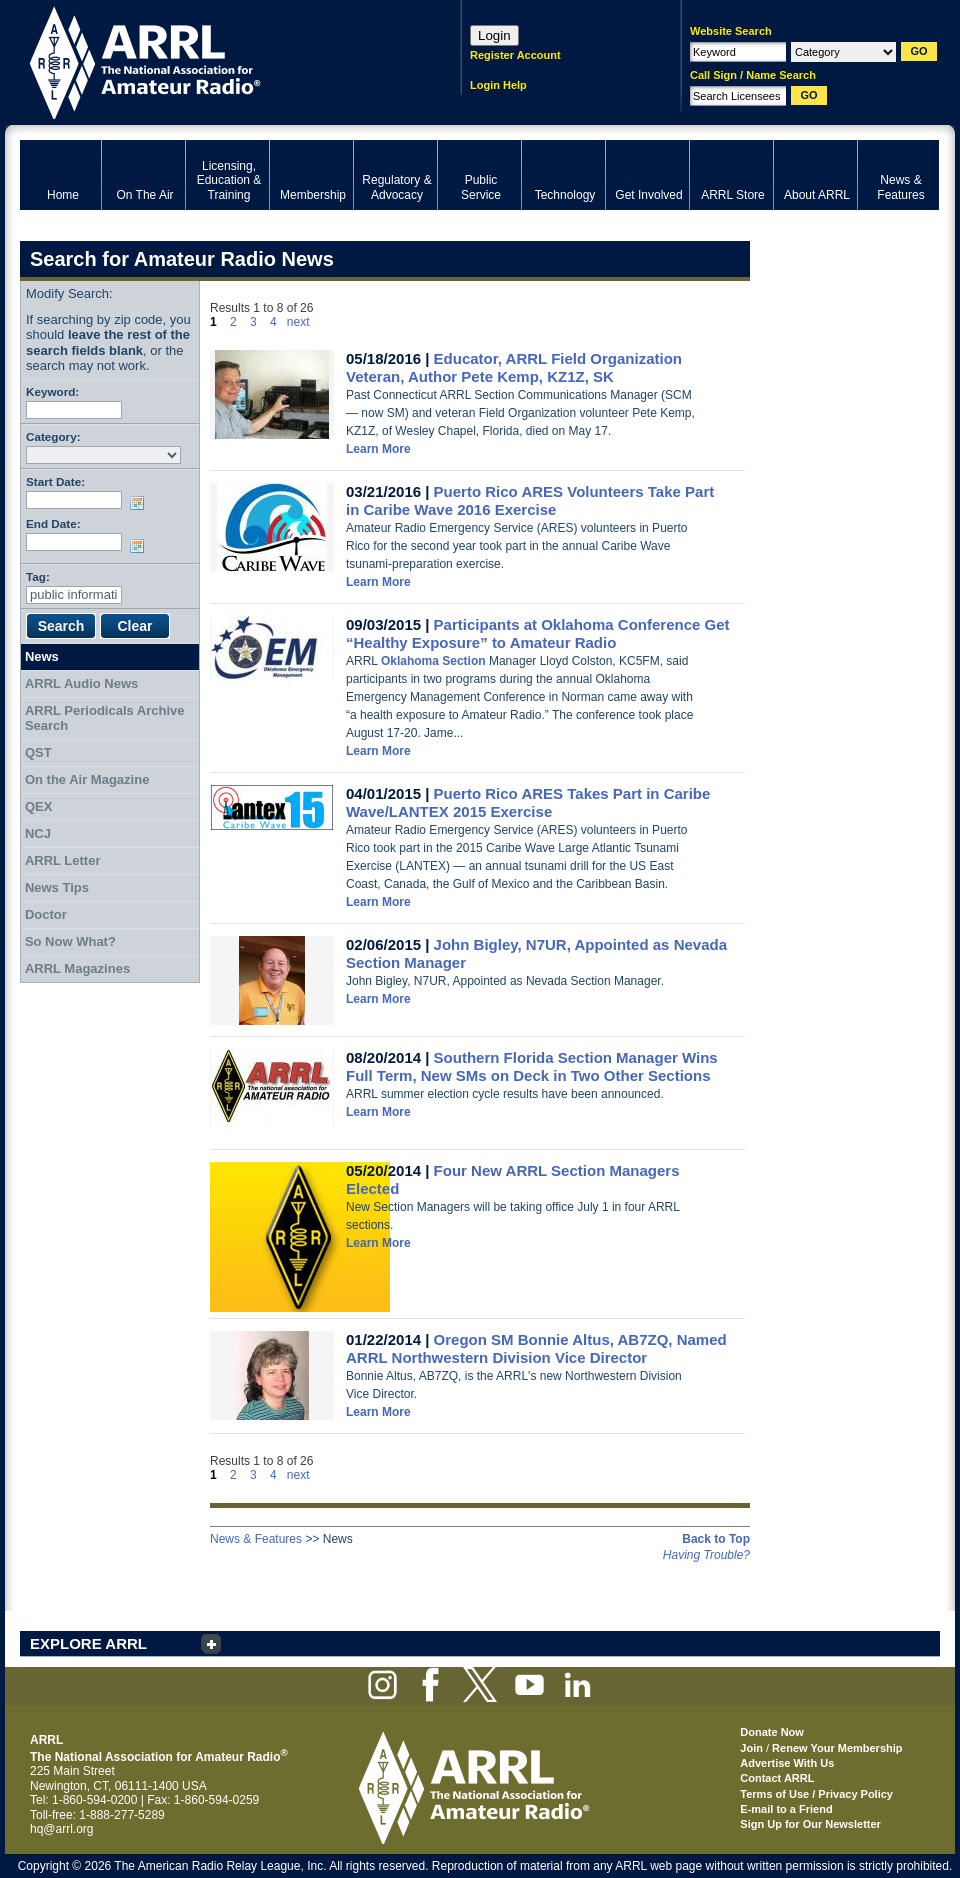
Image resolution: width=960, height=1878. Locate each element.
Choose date (141, 503)
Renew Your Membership (837, 1748)
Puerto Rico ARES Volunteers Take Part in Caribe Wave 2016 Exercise (530, 500)
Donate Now (772, 1732)
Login (494, 35)
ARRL (214, 60)
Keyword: (52, 391)
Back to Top (716, 1539)
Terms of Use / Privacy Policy (816, 1794)
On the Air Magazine (87, 779)
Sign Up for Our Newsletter (810, 1824)
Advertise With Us (787, 1763)
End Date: (53, 523)
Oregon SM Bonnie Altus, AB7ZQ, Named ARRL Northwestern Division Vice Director (536, 1348)
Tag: (38, 576)
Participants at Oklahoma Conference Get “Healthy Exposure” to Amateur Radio (538, 633)
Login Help (498, 85)
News (42, 656)
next (298, 322)
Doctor (46, 914)
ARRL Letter (63, 860)
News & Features (256, 1539)
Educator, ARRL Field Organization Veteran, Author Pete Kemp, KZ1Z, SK (514, 367)
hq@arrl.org (62, 1829)
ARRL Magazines (77, 968)
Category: (53, 436)
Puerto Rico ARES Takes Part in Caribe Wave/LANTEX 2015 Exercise (528, 802)
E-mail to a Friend (786, 1809)
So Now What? (70, 941)
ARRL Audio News (81, 683)
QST (38, 752)
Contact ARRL (777, 1778)
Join (751, 1748)
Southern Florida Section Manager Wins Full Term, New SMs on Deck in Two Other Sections (532, 1066)
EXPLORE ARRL (88, 1643)
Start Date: (55, 481)
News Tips (57, 887)
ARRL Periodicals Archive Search (105, 718)
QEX (38, 806)
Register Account (515, 55)
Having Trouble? (706, 1555)
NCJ (38, 833)
